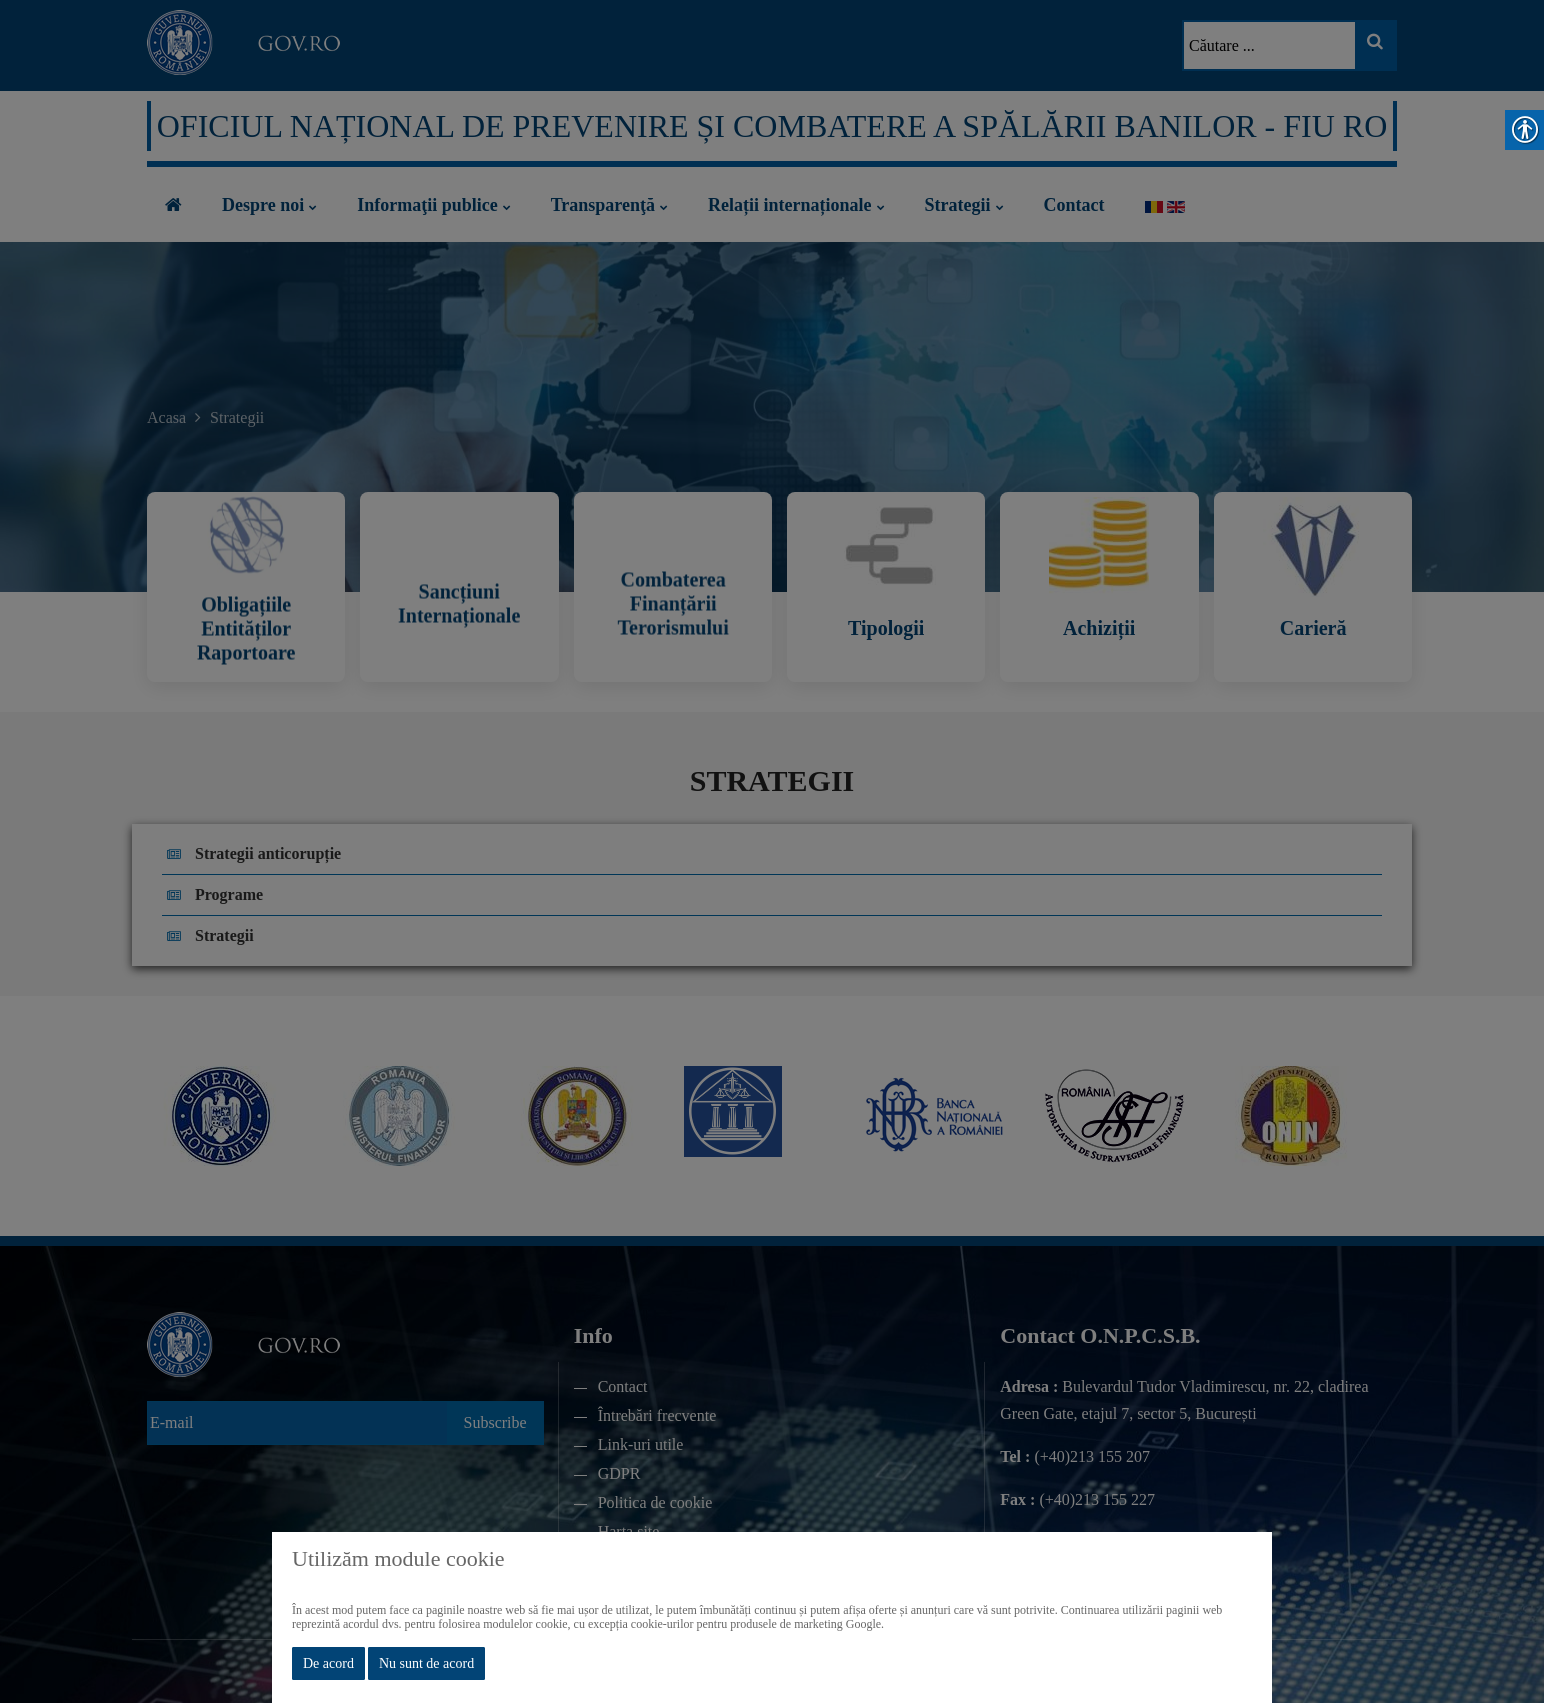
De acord (328, 1663)
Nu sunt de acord (426, 1663)
